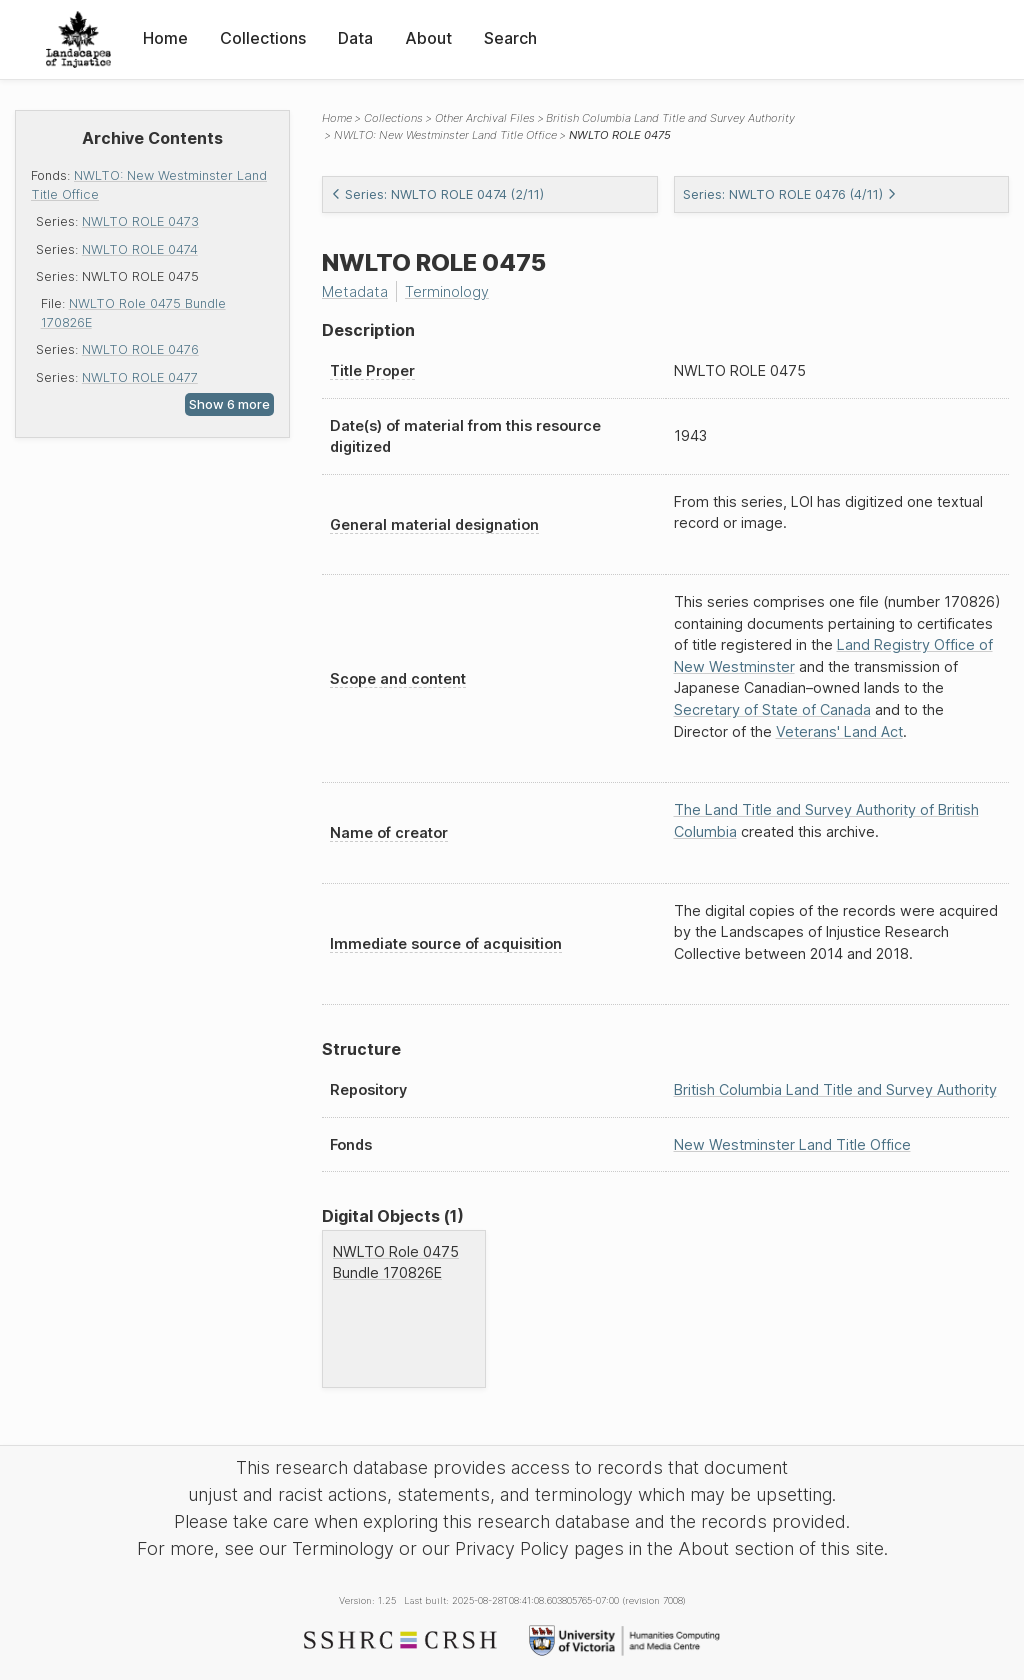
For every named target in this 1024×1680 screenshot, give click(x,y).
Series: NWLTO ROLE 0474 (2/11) (437, 194)
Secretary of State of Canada (772, 709)
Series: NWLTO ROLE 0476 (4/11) (790, 194)
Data (355, 38)
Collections (263, 38)
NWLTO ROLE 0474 (140, 249)
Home (165, 38)
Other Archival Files (485, 118)
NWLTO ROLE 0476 (140, 349)
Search (510, 38)
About (428, 38)
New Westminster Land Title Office (792, 1144)
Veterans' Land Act (839, 731)
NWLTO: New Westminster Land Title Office (445, 135)
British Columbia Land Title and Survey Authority (670, 118)
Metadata (355, 291)
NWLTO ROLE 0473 (140, 221)
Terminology (447, 291)
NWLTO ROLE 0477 (140, 377)
